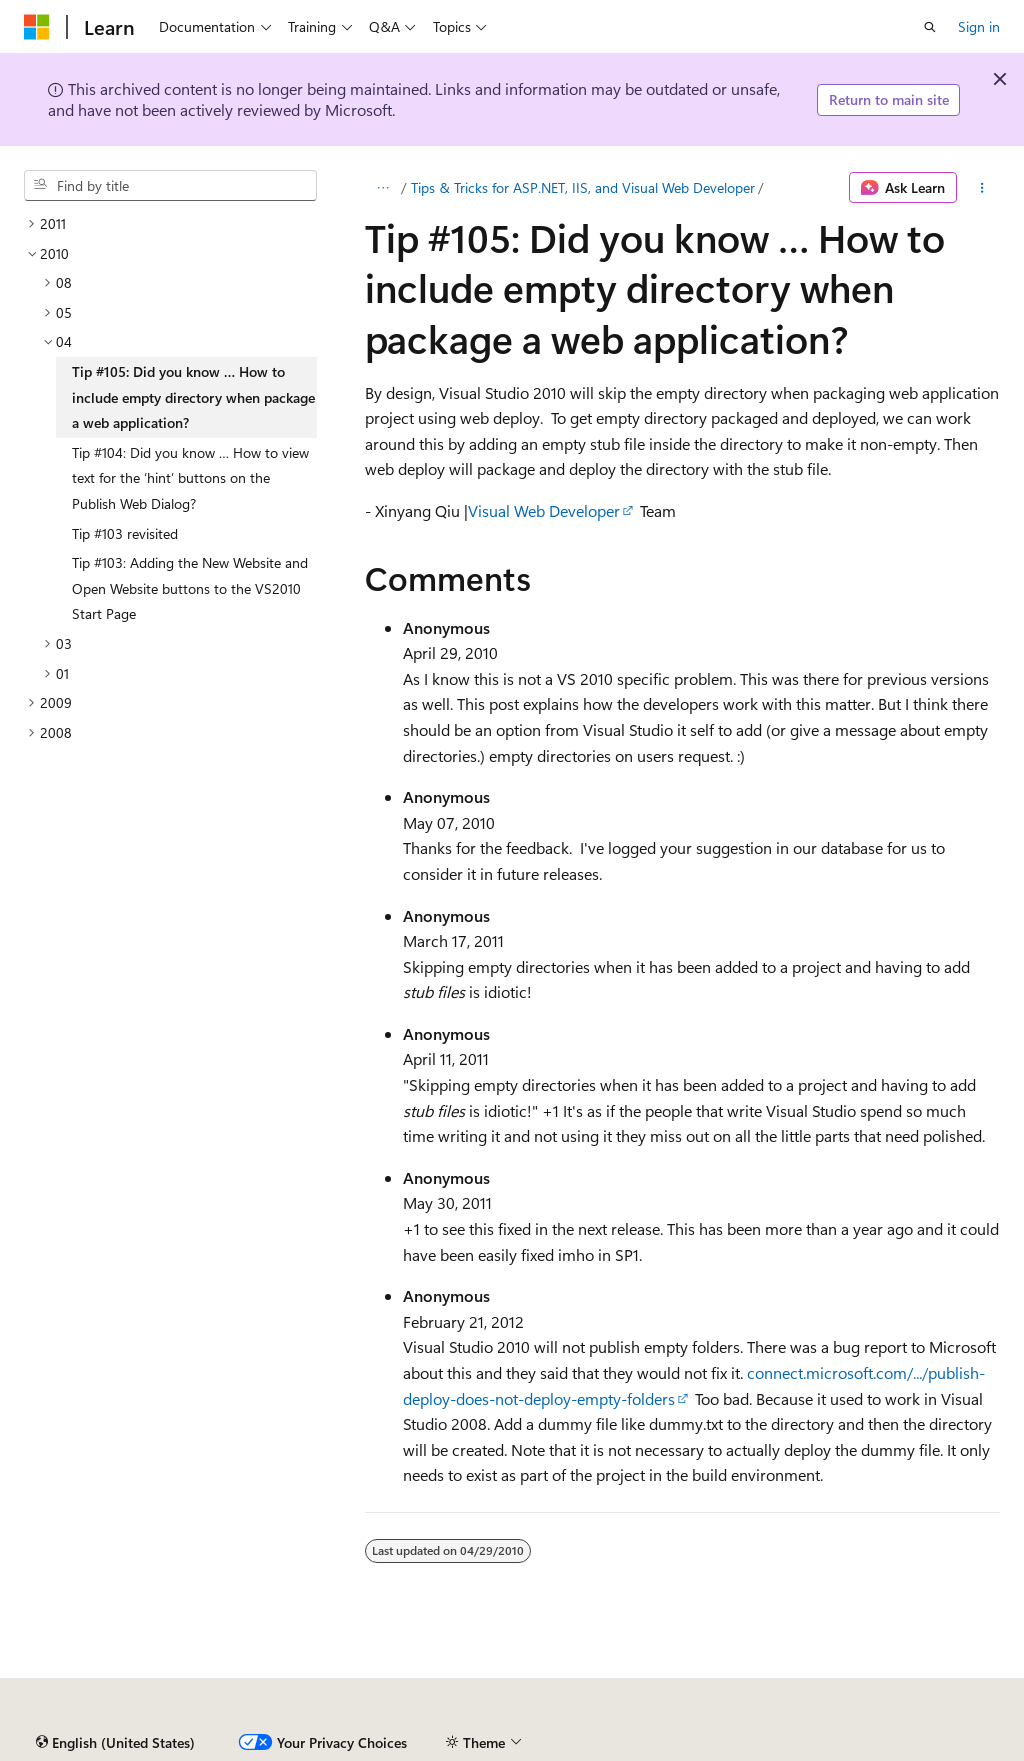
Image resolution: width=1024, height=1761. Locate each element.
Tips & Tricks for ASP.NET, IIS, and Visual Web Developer (583, 187)
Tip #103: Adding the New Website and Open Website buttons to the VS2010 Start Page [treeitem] (190, 588)
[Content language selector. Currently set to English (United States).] (115, 1743)
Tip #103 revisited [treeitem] (125, 533)
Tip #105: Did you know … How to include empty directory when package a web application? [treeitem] (193, 397)
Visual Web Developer (544, 510)
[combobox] (170, 186)
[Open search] (930, 27)
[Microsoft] (37, 27)
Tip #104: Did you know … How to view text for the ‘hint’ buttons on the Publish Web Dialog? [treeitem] (190, 478)
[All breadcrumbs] (382, 188)
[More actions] (982, 188)
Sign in (979, 26)
